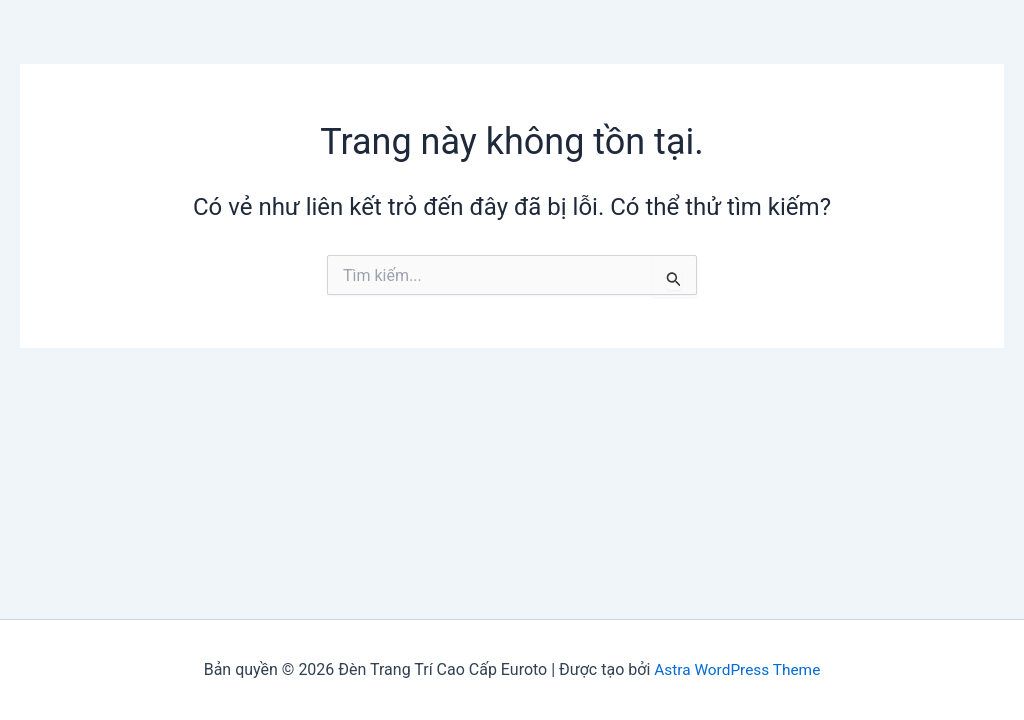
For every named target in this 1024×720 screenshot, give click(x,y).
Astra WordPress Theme (737, 669)
